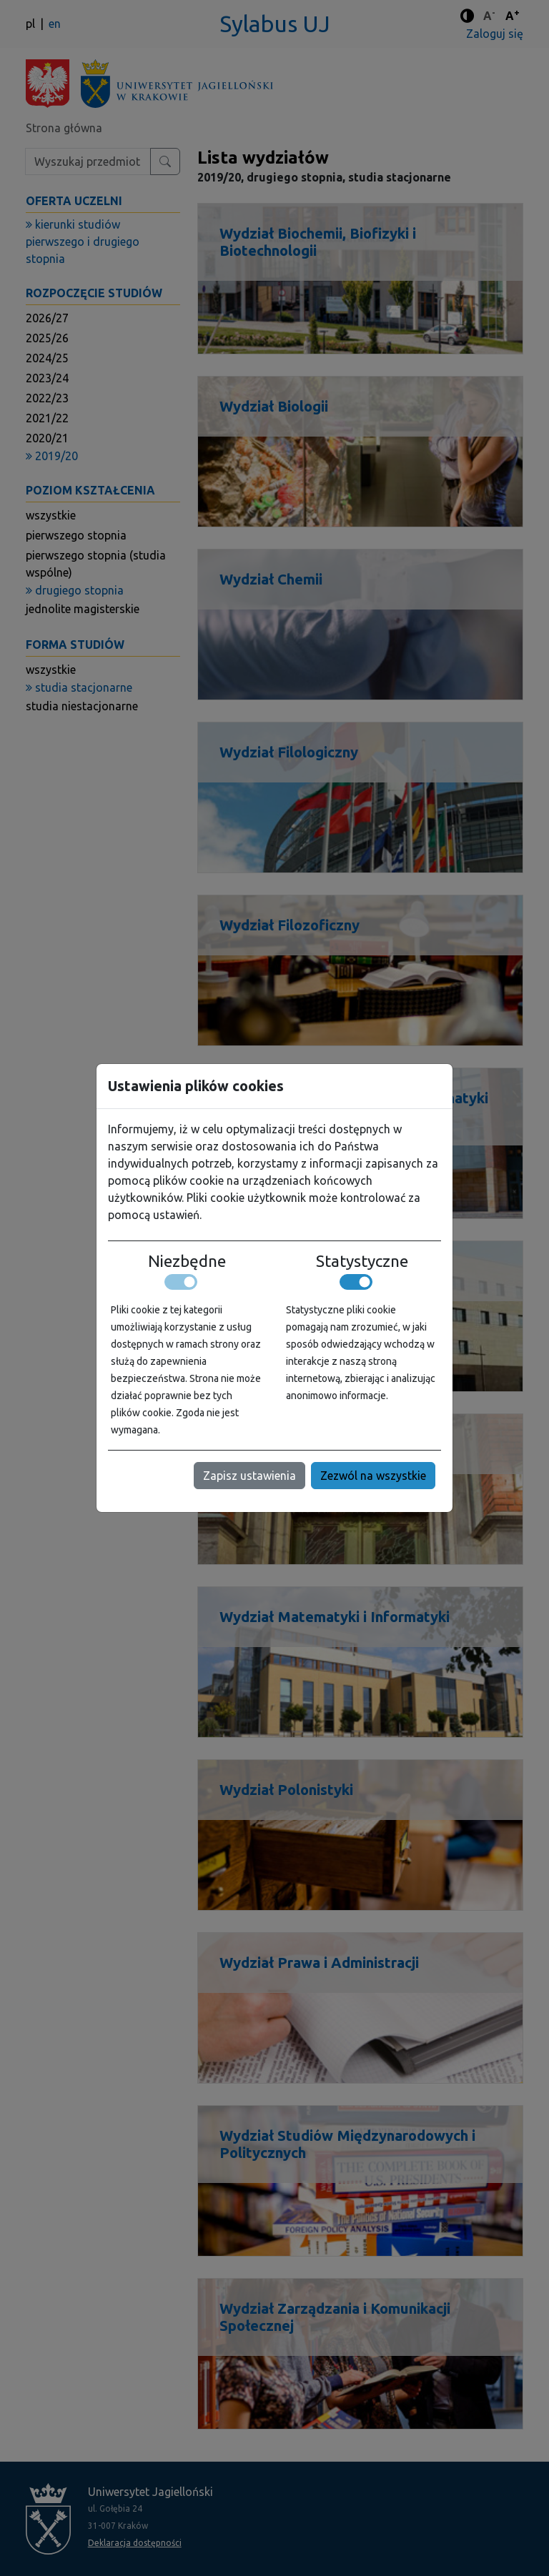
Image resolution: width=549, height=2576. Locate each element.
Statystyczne (362, 1261)
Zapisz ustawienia (249, 1475)
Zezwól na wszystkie (373, 1475)
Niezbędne (187, 1261)
